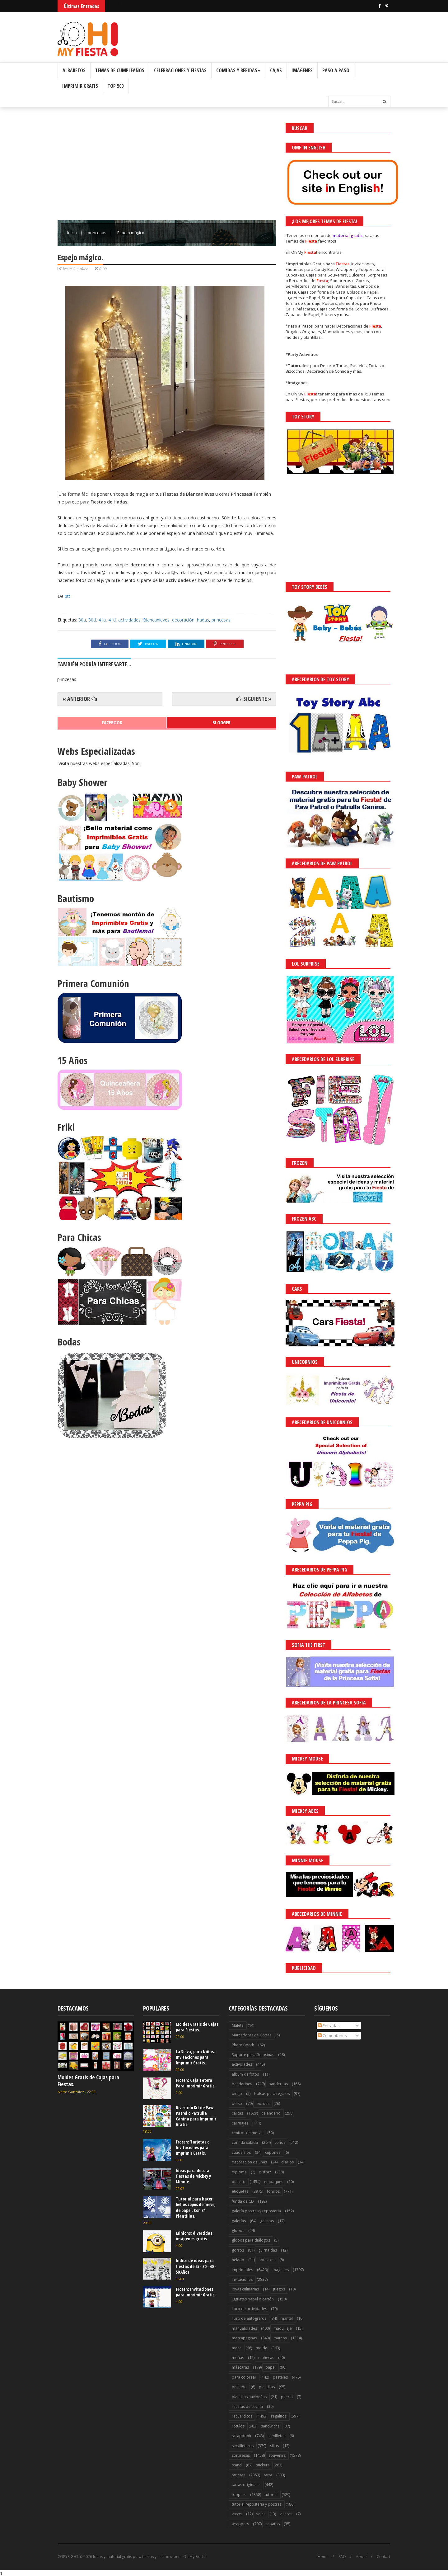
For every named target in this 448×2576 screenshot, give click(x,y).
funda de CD (243, 2201)
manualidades (244, 2328)
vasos (237, 2514)
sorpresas (241, 2455)
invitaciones (242, 2279)
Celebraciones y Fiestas (180, 70)
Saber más (392, 2554)
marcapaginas (244, 2338)
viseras (286, 2514)
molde (261, 2348)
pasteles (280, 2377)
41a (102, 620)
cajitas (237, 2113)
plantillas (267, 2386)
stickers (262, 2465)
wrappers (240, 2523)
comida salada (245, 2142)
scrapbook (241, 2435)
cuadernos (241, 2152)
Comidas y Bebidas (238, 70)
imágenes (280, 2269)
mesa (236, 2348)
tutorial (271, 2494)
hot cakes (267, 2259)
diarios (287, 2162)
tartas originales (246, 2484)
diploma (239, 2172)
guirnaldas (267, 2250)
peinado (239, 2386)
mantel (287, 2318)
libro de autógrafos (249, 2318)
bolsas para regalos (272, 2093)
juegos (279, 2289)
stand (237, 2465)
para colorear (244, 2377)
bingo (237, 2093)
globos (238, 2230)
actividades (129, 620)
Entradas (329, 2025)
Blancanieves (156, 620)
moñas (238, 2357)
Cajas (276, 70)
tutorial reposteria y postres (257, 2504)
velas (260, 2514)
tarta (268, 2475)
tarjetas (238, 2475)
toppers (239, 2494)
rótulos (238, 2426)
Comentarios (332, 2035)
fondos (273, 2191)
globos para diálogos (251, 2240)
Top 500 (116, 86)
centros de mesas (247, 2132)
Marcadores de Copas (251, 2035)
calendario (271, 2113)
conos (279, 2142)
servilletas (276, 2435)
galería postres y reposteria (256, 2211)
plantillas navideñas (249, 2396)
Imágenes (302, 70)
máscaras (240, 2367)
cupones (272, 2152)
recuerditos (242, 2416)
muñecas (266, 2357)
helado (238, 2259)
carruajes (240, 2123)
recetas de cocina (247, 2406)
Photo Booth (243, 2045)
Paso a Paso (335, 70)
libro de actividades (249, 2308)
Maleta (238, 2025)
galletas (267, 2221)
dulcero (238, 2181)
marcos (280, 2338)
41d (112, 620)
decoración (183, 620)
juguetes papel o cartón (253, 2299)
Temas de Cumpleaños (119, 70)
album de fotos (245, 2074)
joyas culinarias (245, 2289)
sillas (274, 2445)
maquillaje (282, 2328)
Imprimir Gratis (80, 86)
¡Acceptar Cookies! (351, 2554)
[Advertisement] (167, 166)
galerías (239, 2221)
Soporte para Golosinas (253, 2054)
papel (270, 2367)
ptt (67, 596)
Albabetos (74, 70)
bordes (262, 2103)
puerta (287, 2396)
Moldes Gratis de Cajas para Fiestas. (88, 2081)
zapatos (272, 2523)
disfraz (265, 2172)
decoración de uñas (249, 2162)
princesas (97, 232)
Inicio (72, 232)
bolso (237, 2103)
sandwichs (270, 2426)
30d (92, 620)
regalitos (279, 2416)
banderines (242, 2084)
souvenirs (277, 2455)
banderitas (278, 2084)
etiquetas (240, 2191)
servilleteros (243, 2445)
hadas (203, 620)
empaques (273, 2181)
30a (82, 620)
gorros (238, 2250)
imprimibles (242, 2269)
